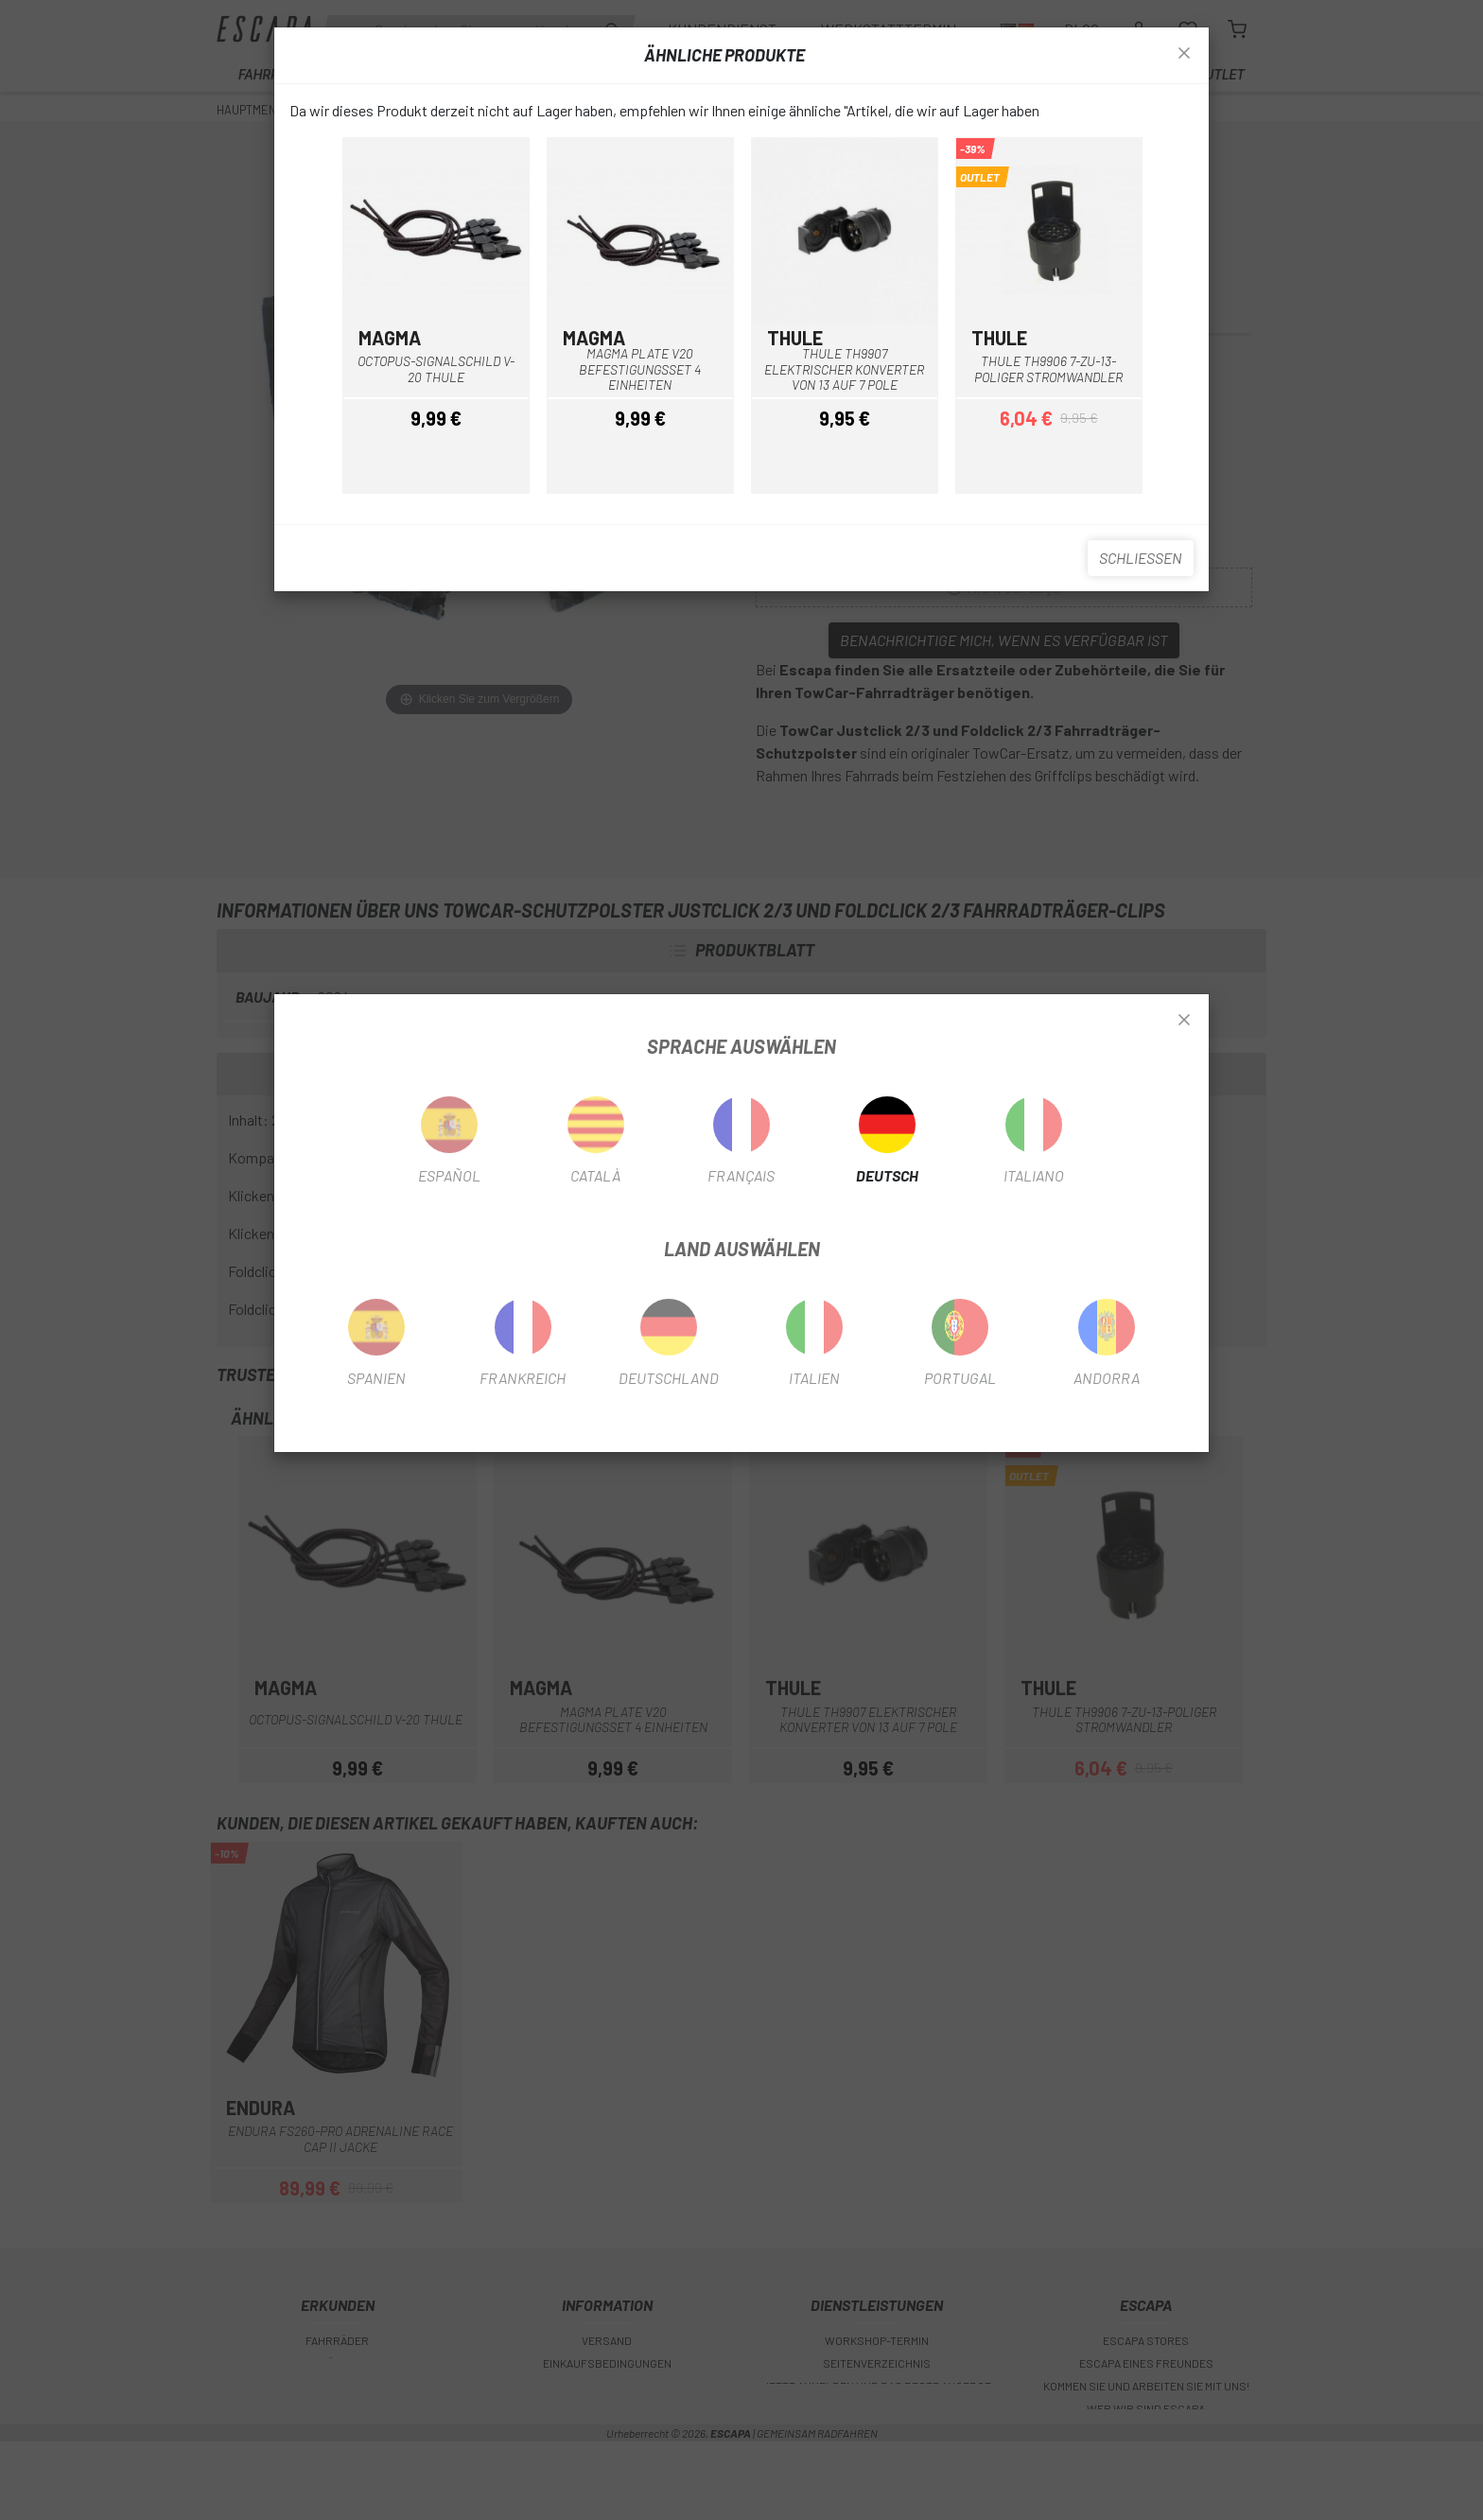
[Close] (1184, 1020)
